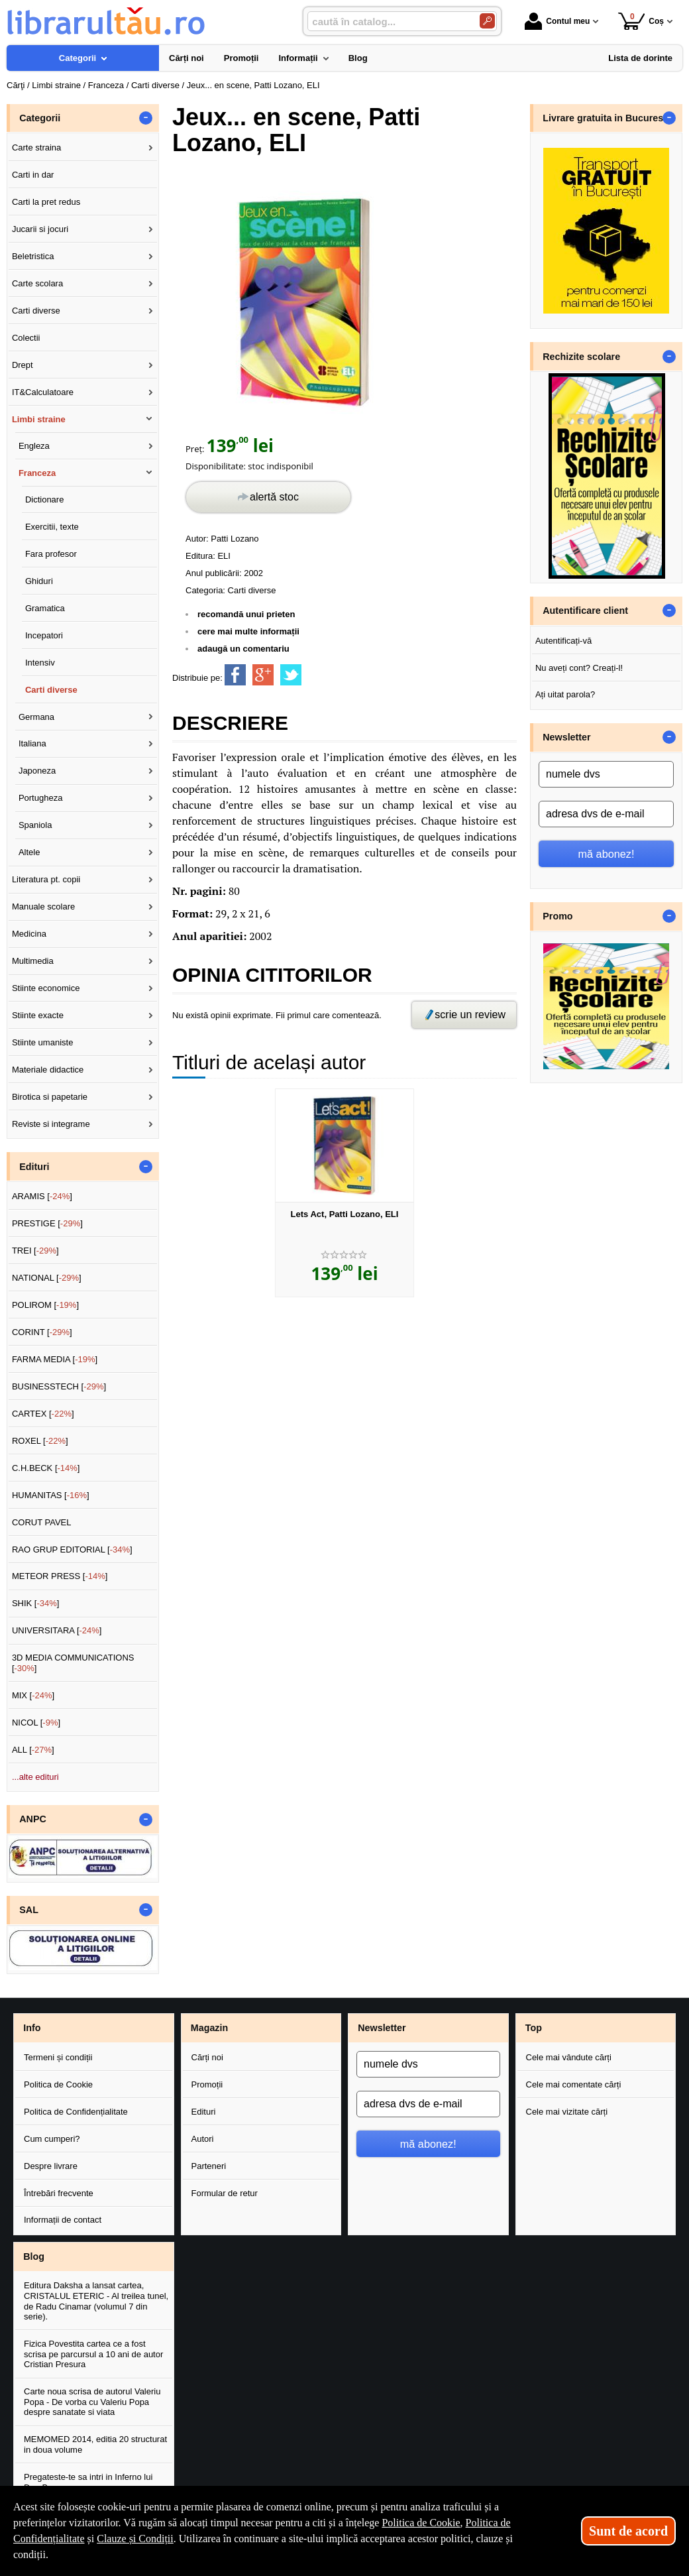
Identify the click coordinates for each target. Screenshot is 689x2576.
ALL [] (33, 1750)
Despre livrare (51, 2166)
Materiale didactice (47, 1070)
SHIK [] (36, 1603)
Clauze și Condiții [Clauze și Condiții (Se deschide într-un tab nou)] (135, 2538)
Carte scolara (37, 283)
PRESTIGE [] (47, 1223)
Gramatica (45, 608)
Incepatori (44, 635)
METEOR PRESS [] (60, 1576)
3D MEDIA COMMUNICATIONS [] (73, 1663)
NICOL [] (36, 1722)
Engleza (34, 446)
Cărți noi (207, 2057)
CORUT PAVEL (42, 1522)
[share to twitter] (290, 674)
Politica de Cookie (58, 2084)
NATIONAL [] (46, 1278)
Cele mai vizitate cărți (567, 2112)
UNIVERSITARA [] (57, 1630)
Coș (641, 21)
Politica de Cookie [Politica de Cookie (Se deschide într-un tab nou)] (421, 2522)
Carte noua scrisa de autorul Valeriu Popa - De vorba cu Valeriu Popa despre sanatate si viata (92, 2401)
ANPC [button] (32, 1819)
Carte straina (36, 147)
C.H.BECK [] (46, 1468)
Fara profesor (51, 554)
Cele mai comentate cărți (573, 2084)
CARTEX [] (43, 1414)
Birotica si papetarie (49, 1097)
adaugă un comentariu (243, 649)
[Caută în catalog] (487, 21)
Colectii (26, 338)
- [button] (146, 118)
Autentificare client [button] (585, 610)
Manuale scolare (43, 906)
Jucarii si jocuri (40, 229)
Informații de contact (62, 2220)
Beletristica (33, 256)
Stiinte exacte (38, 1015)
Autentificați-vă (563, 641)
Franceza (37, 473)
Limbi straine (39, 419)
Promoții (207, 2084)
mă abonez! (606, 854)
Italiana (32, 743)
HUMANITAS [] (50, 1495)
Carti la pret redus (46, 202)
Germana (36, 717)
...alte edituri (35, 1777)
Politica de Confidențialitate (76, 2112)
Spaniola (35, 825)
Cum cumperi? (52, 2139)
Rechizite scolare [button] (581, 356)
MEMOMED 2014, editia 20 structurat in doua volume (95, 2444)
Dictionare (44, 499)
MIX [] (33, 1695)
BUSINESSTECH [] (59, 1386)
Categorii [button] (39, 118)
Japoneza (37, 771)
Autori (202, 2139)
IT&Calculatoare (43, 392)
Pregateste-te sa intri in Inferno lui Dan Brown (88, 2482)
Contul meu (557, 21)
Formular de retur (224, 2193)
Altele (29, 852)
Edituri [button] (34, 1166)
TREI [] (35, 1251)
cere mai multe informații (248, 631)
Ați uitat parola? (565, 694)
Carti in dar (33, 175)
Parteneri (209, 2166)
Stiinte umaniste (43, 1042)
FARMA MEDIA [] (54, 1359)
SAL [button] (28, 1909)
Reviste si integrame (51, 1124)
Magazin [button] (209, 2027)
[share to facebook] (235, 674)
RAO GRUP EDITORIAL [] (72, 1549)
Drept (22, 365)
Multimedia (33, 961)
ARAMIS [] (42, 1196)
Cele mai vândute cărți (568, 2057)
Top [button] (533, 2027)
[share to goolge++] (263, 674)
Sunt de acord (628, 2531)
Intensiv (40, 663)
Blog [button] (33, 2256)
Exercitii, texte (52, 527)
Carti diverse (252, 590)
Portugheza (41, 798)
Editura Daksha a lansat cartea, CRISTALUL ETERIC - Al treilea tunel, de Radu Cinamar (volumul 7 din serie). (96, 2300)
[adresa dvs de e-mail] (606, 814)
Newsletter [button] (566, 737)
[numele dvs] (606, 774)
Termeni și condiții (58, 2057)
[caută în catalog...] (388, 21)
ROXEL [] (40, 1441)
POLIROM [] (45, 1305)
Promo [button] (557, 916)
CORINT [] (42, 1332)
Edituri (203, 2112)
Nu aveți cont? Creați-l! (579, 668)
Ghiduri (39, 581)
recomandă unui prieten (246, 614)
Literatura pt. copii (46, 879)
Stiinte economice (46, 988)
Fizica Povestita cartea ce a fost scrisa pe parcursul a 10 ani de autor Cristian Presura (93, 2354)
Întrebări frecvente (58, 2193)
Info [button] (31, 2027)
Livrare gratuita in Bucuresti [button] (606, 118)
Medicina (29, 934)
